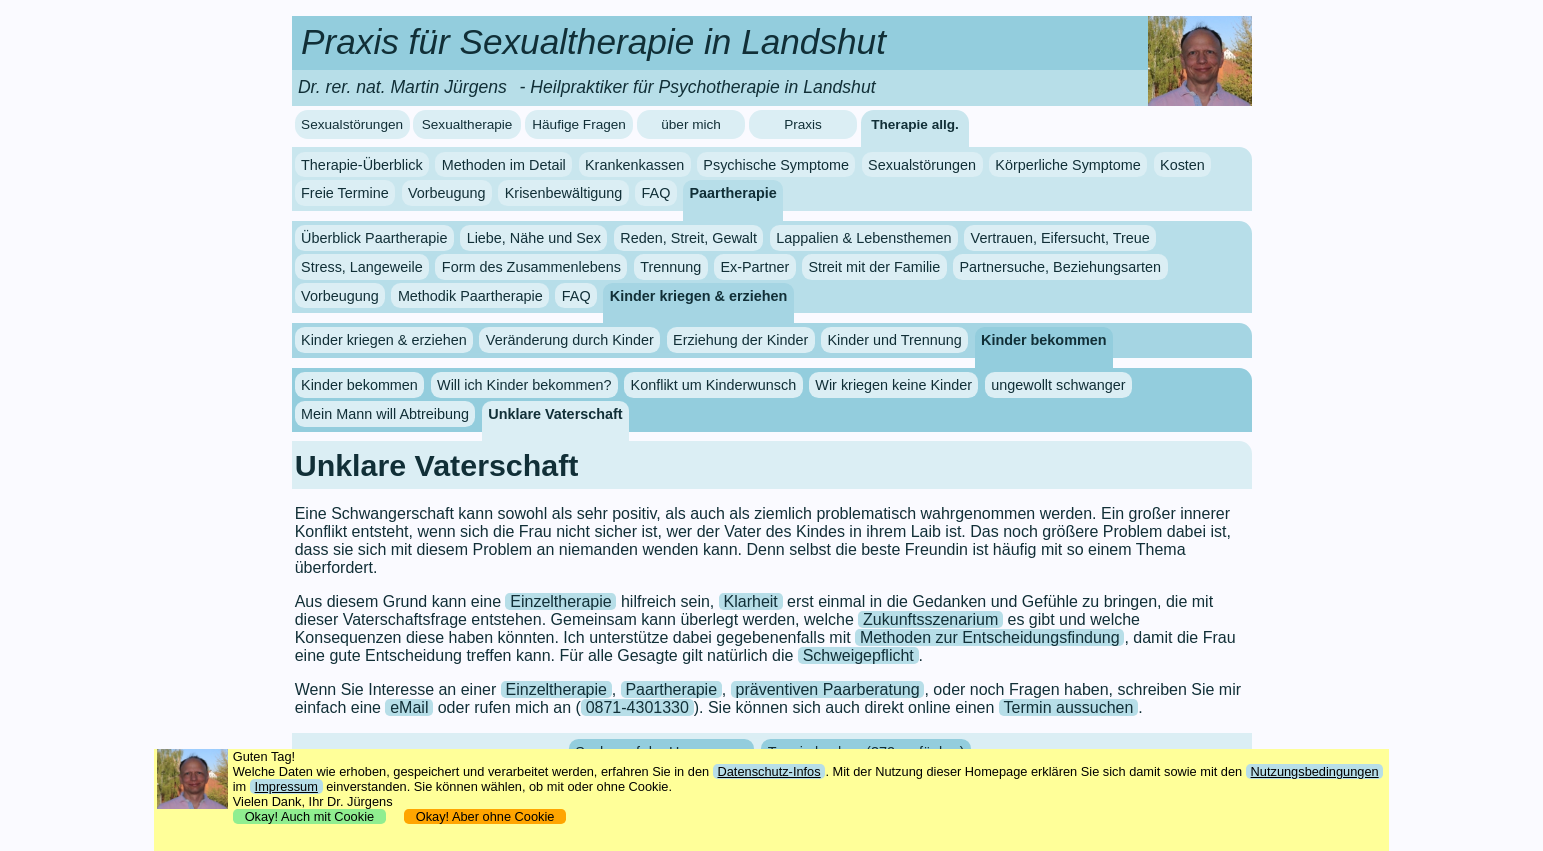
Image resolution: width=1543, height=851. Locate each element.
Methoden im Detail (504, 165)
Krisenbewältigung (564, 193)
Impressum (286, 786)
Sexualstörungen (352, 124)
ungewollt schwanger (1058, 385)
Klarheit (751, 601)
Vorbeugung (447, 193)
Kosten (1182, 165)
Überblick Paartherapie (374, 238)
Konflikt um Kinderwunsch (714, 385)
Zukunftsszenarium (930, 619)
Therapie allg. (915, 124)
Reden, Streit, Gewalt (688, 238)
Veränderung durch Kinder (570, 340)
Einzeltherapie (560, 601)
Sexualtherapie (467, 124)
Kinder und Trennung (894, 340)
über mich (691, 124)
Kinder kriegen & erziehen (699, 296)
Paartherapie (733, 193)
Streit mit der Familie (874, 267)
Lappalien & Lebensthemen (863, 238)
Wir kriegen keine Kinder (893, 385)
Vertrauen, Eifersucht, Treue (1060, 238)
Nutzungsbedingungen (1315, 771)
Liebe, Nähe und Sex (534, 238)
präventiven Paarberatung (828, 689)
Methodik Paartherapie (470, 296)
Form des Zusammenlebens (531, 267)
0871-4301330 (637, 707)
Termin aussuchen (1069, 707)
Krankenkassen (634, 165)
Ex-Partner (754, 267)
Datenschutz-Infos (768, 771)
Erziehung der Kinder (740, 340)
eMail (409, 707)
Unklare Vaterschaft (555, 414)
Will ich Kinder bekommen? (524, 385)
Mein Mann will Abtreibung (385, 414)
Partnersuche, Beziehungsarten (1061, 267)
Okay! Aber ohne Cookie (485, 816)
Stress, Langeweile (362, 267)
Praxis (803, 124)
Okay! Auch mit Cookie (310, 816)
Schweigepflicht (858, 655)
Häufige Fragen (579, 124)
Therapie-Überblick (362, 165)
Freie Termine (345, 193)
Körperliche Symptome (1068, 165)
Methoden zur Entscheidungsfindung (990, 637)
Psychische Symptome (776, 165)
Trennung (670, 267)
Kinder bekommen (1044, 340)
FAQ (656, 193)
